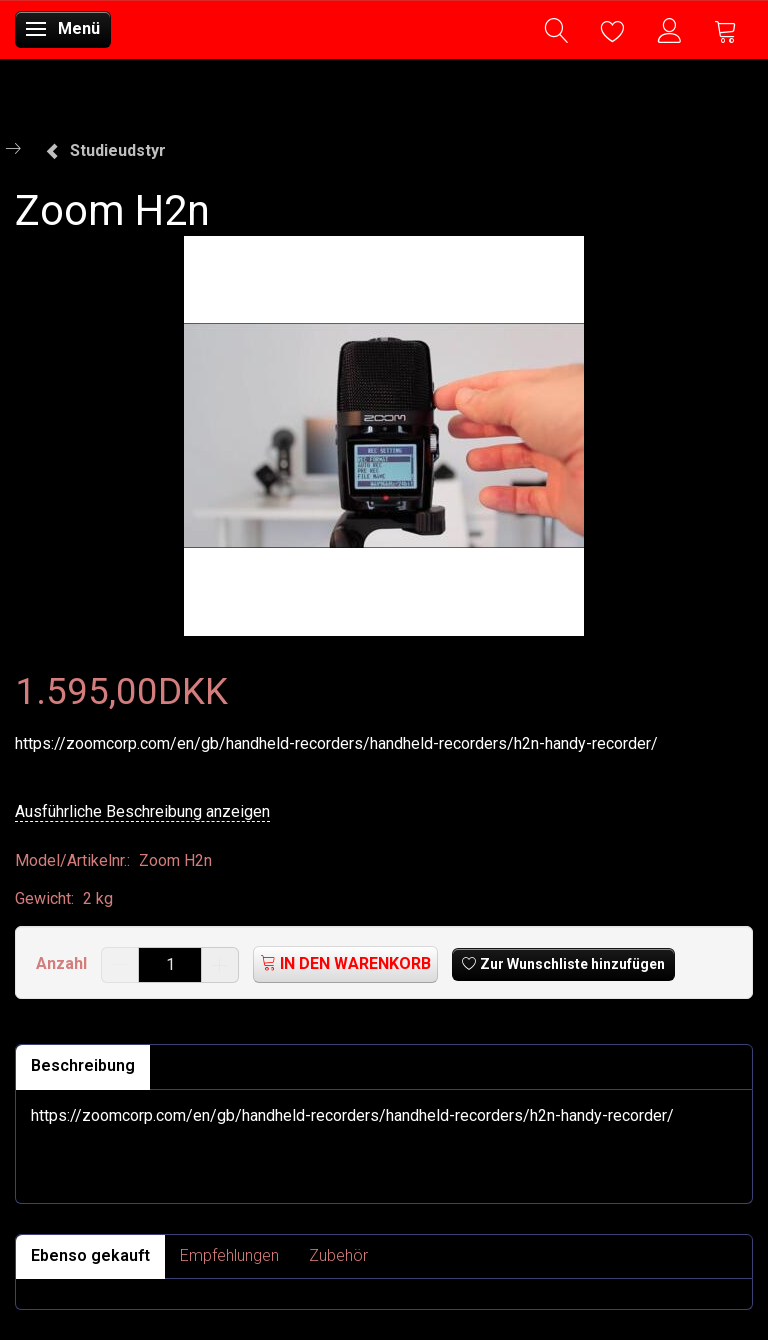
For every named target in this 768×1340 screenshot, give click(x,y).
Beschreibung (83, 1065)
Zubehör (338, 1255)
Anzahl (63, 963)
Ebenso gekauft (90, 1255)
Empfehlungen (229, 1255)
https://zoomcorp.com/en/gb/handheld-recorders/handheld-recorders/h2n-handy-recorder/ (336, 743)
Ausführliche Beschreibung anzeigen (142, 811)
